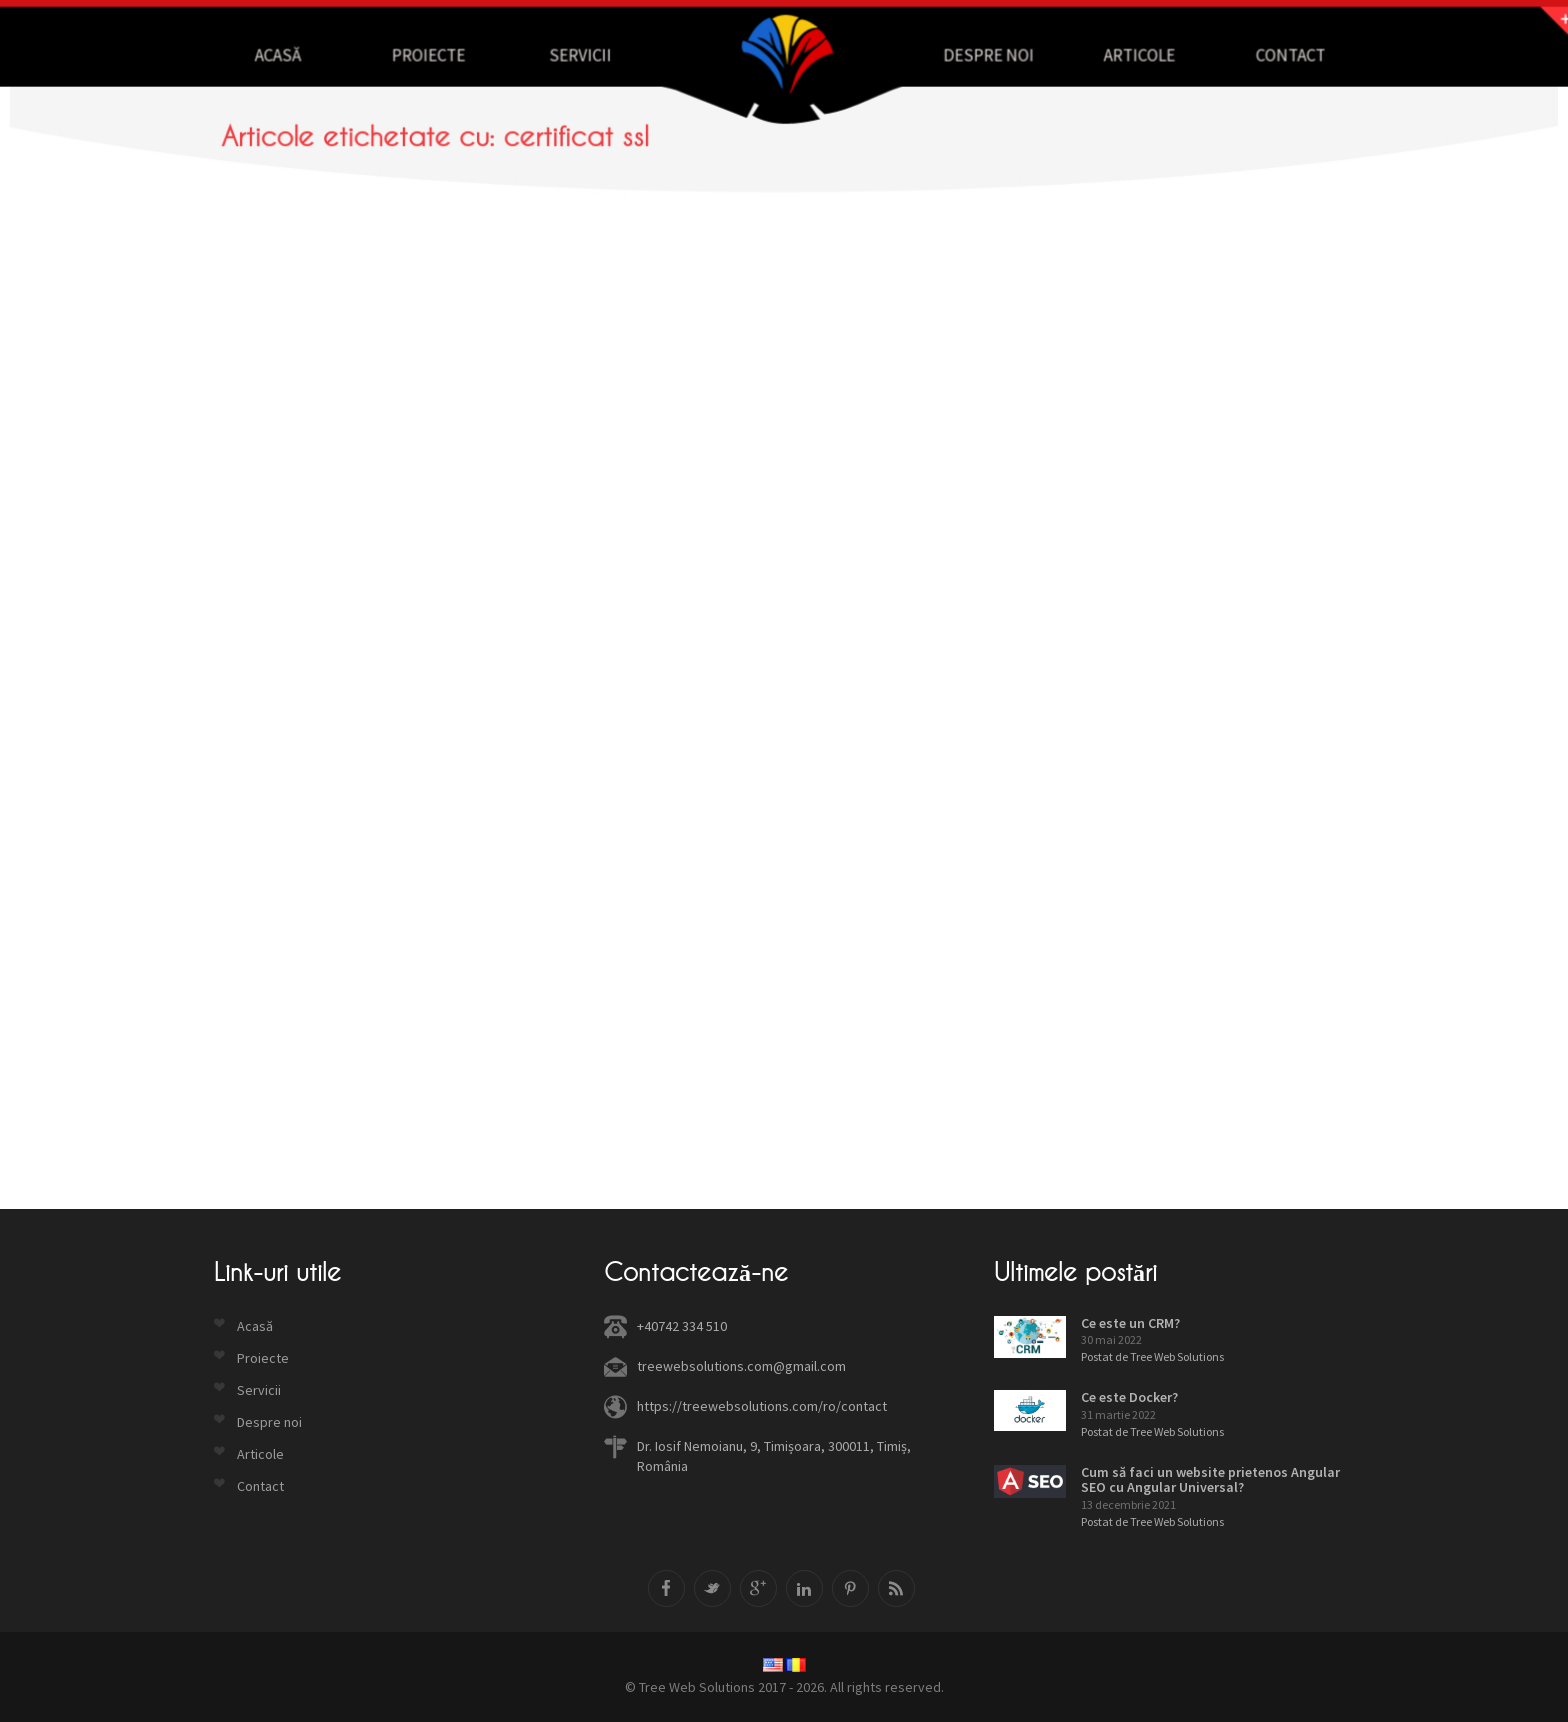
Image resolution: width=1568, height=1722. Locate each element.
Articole (1106, 54)
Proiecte (461, 54)
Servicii (598, 54)
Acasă (323, 54)
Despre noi (969, 54)
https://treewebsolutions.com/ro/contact (762, 1406)
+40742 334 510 (682, 1326)
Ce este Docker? (1129, 1397)
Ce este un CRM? (1130, 1323)
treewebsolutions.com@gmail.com (741, 1366)
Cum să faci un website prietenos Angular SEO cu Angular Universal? (1210, 1479)
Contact (1244, 54)
